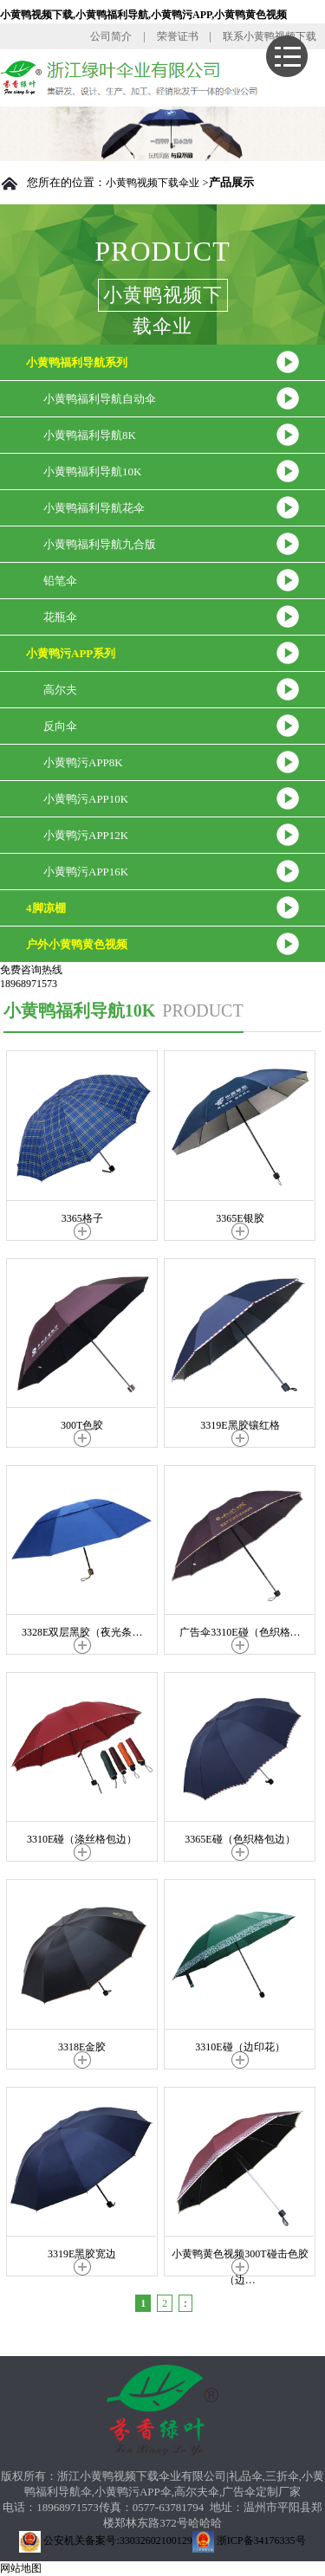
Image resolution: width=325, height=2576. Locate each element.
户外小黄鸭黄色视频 (76, 944)
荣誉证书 (177, 36)
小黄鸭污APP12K (85, 835)
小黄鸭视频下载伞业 (152, 183)
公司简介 (111, 36)
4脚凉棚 (46, 907)
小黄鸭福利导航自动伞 (99, 398)
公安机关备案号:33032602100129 (105, 2540)
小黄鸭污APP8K (83, 762)
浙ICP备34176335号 (249, 2540)
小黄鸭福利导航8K (89, 435)
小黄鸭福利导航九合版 (99, 544)
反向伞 (60, 726)
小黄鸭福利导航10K (92, 471)
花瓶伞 (60, 616)
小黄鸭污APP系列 (70, 653)
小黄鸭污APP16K (85, 871)
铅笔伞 (60, 580)
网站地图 (21, 2568)
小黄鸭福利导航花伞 (94, 507)
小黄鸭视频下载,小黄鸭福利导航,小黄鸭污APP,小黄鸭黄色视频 (143, 15)
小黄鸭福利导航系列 (76, 362)
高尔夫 (60, 689)
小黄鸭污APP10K (85, 798)
